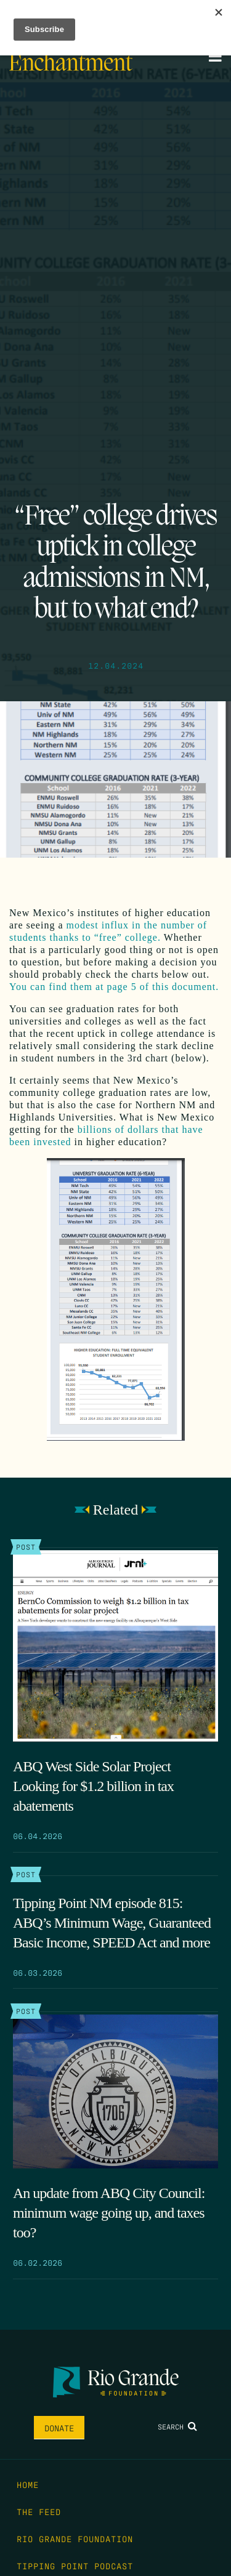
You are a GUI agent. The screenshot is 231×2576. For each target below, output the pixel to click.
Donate (59, 2427)
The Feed (39, 2511)
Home (28, 2484)
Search (177, 2426)
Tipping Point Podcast (75, 2565)
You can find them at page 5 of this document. (114, 986)
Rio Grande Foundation (75, 2538)
